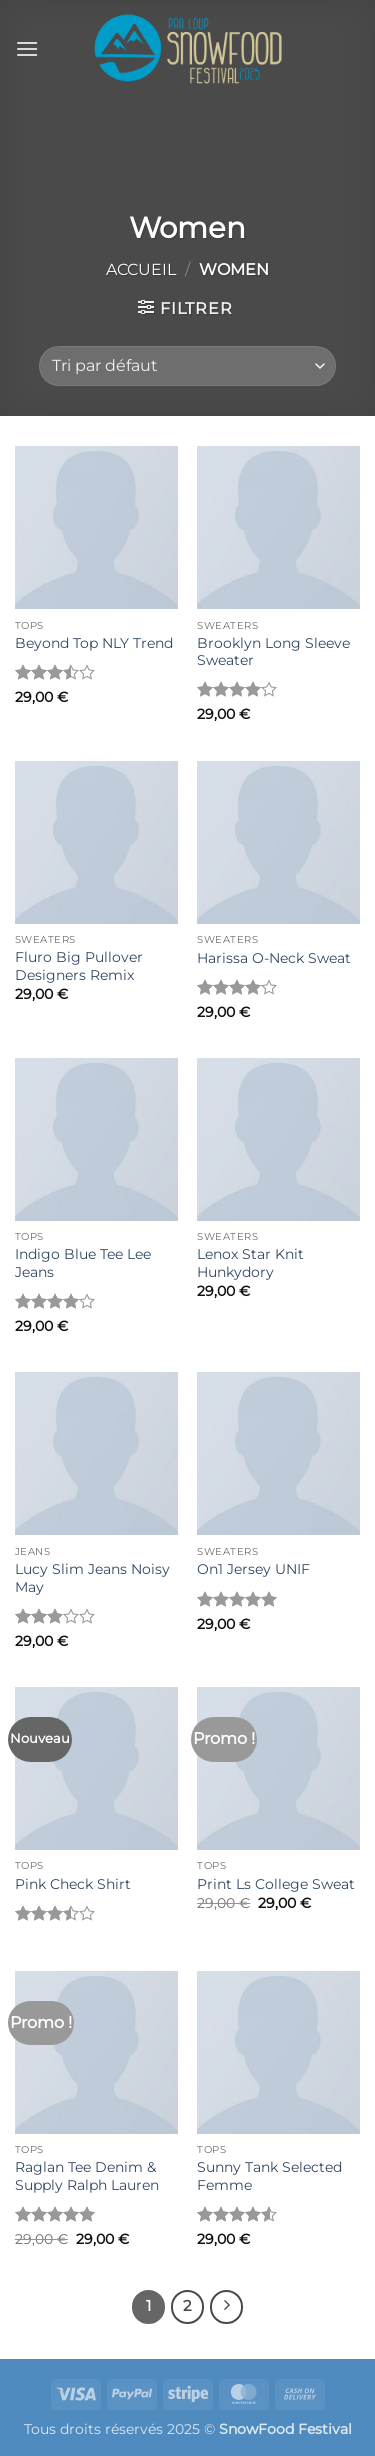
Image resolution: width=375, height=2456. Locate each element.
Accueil (141, 269)
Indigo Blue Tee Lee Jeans (83, 1263)
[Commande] (187, 366)
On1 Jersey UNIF (253, 1569)
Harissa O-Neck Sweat (274, 958)
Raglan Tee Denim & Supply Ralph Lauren (87, 2176)
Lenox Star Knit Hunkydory (250, 1263)
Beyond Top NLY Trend (94, 643)
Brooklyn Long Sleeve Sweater (273, 652)
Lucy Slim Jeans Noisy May (92, 1578)
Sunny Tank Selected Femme (269, 2176)
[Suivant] (227, 2307)
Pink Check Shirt (73, 1884)
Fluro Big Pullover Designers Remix (79, 966)
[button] (27, 48)
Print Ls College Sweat (276, 1884)
